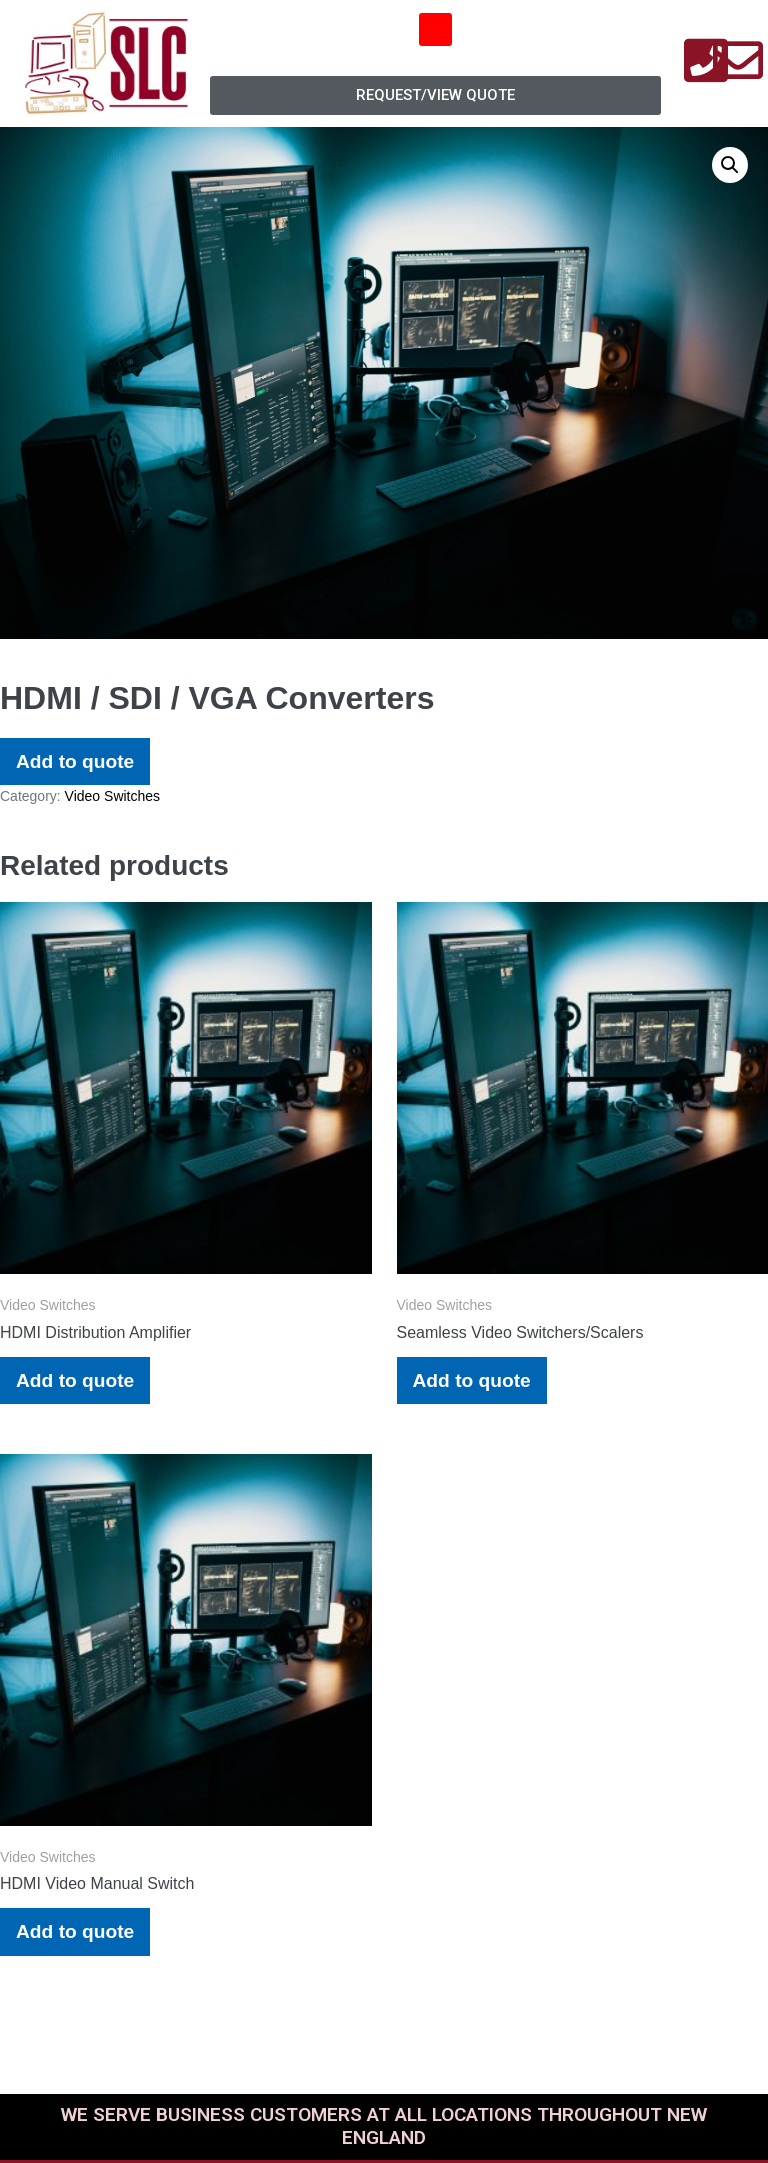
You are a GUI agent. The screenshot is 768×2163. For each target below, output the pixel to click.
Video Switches (112, 796)
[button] (435, 29)
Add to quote (75, 761)
